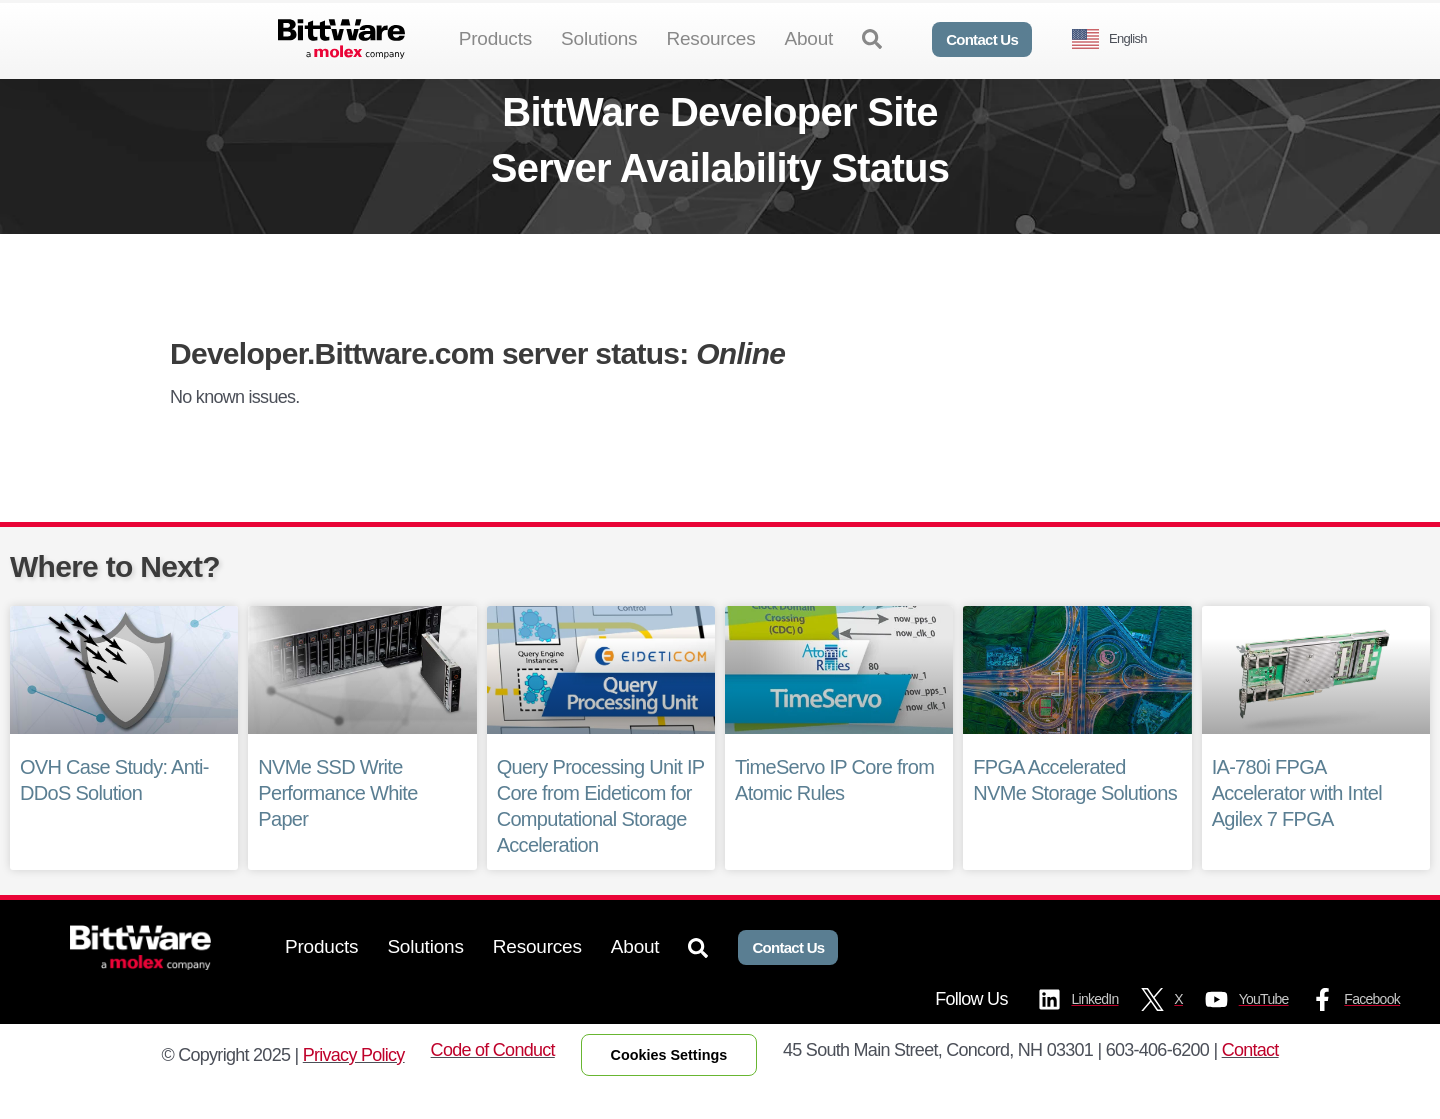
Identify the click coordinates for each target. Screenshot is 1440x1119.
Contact (1250, 1082)
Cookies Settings (669, 1087)
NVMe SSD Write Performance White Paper (337, 826)
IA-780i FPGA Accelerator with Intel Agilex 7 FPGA (1297, 826)
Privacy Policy (354, 1087)
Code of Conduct (493, 1082)
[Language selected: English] (1117, 39)
